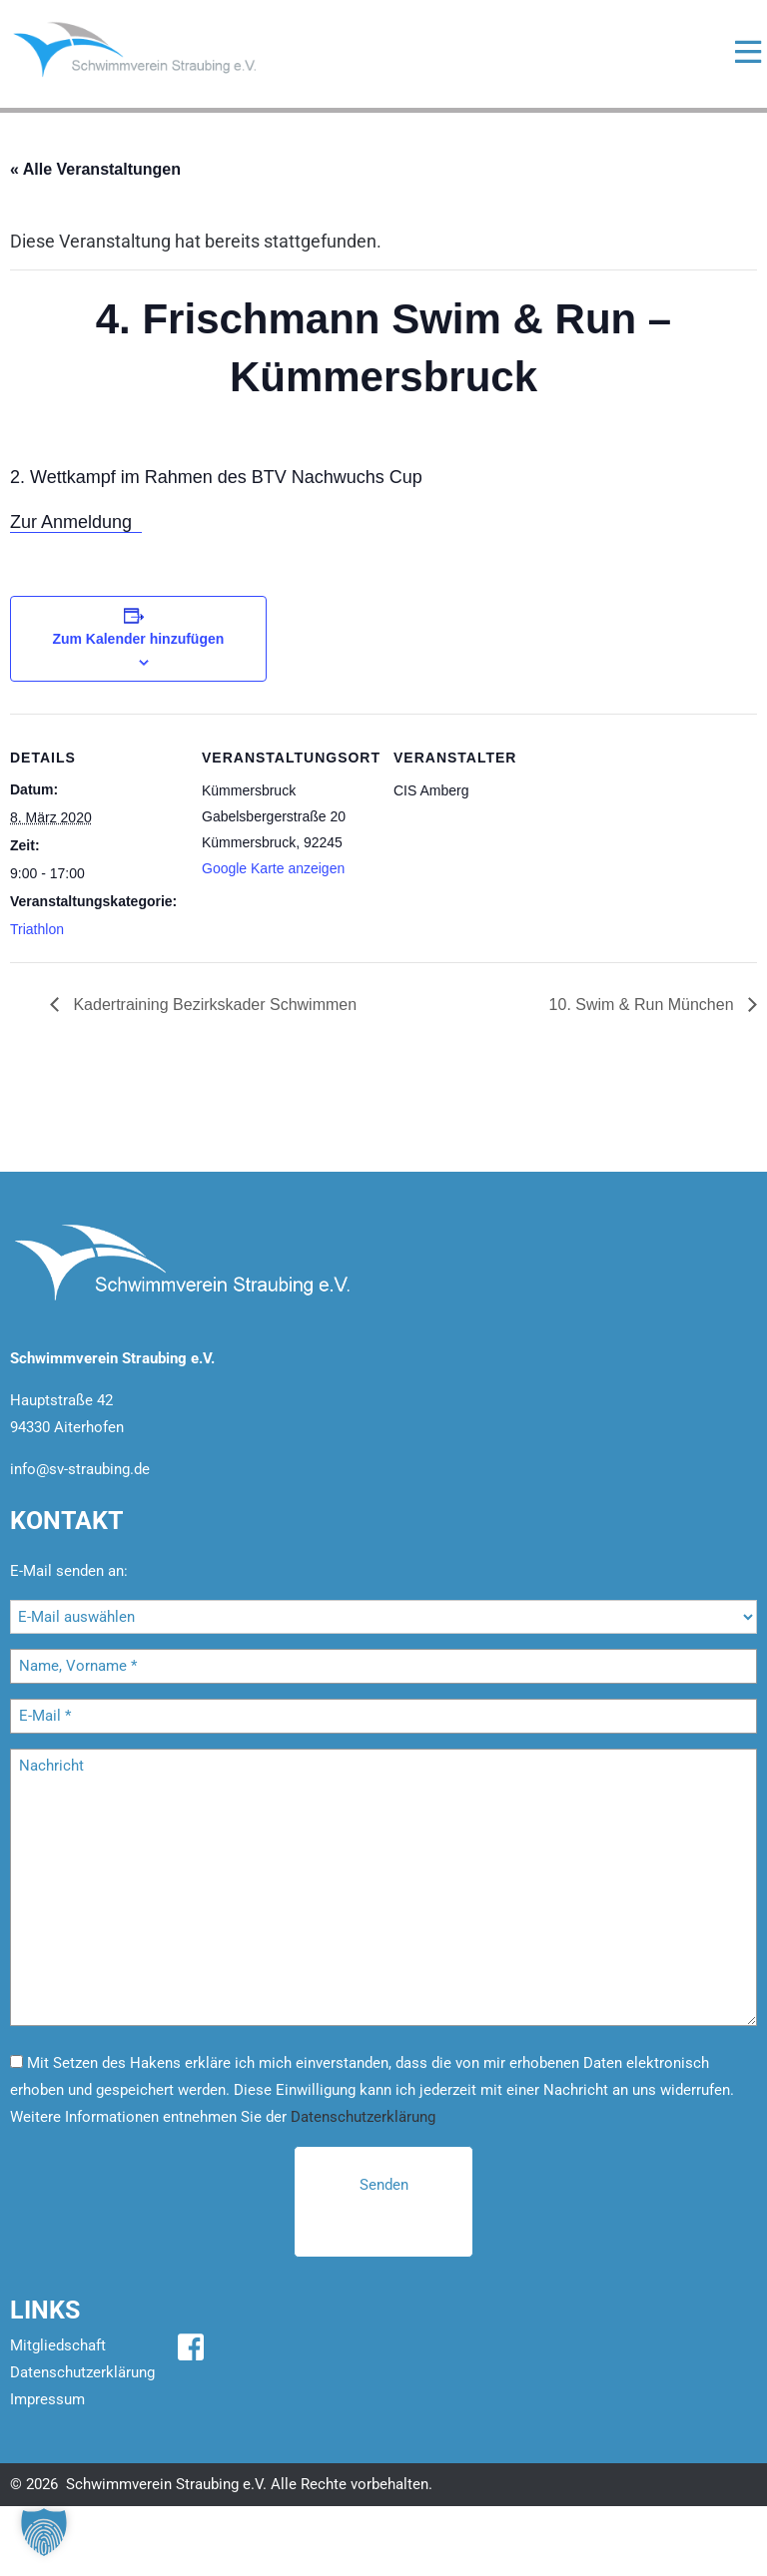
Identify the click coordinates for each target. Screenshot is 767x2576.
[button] (44, 2532)
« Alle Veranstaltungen (95, 169)
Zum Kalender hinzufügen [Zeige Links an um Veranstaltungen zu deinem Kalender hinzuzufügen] (138, 639)
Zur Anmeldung (76, 522)
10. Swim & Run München (643, 1004)
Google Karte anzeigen (273, 868)
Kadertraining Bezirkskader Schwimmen (213, 1004)
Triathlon (37, 929)
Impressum (47, 2399)
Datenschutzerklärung (363, 2117)
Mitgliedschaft (58, 2345)
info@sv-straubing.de (80, 1469)
